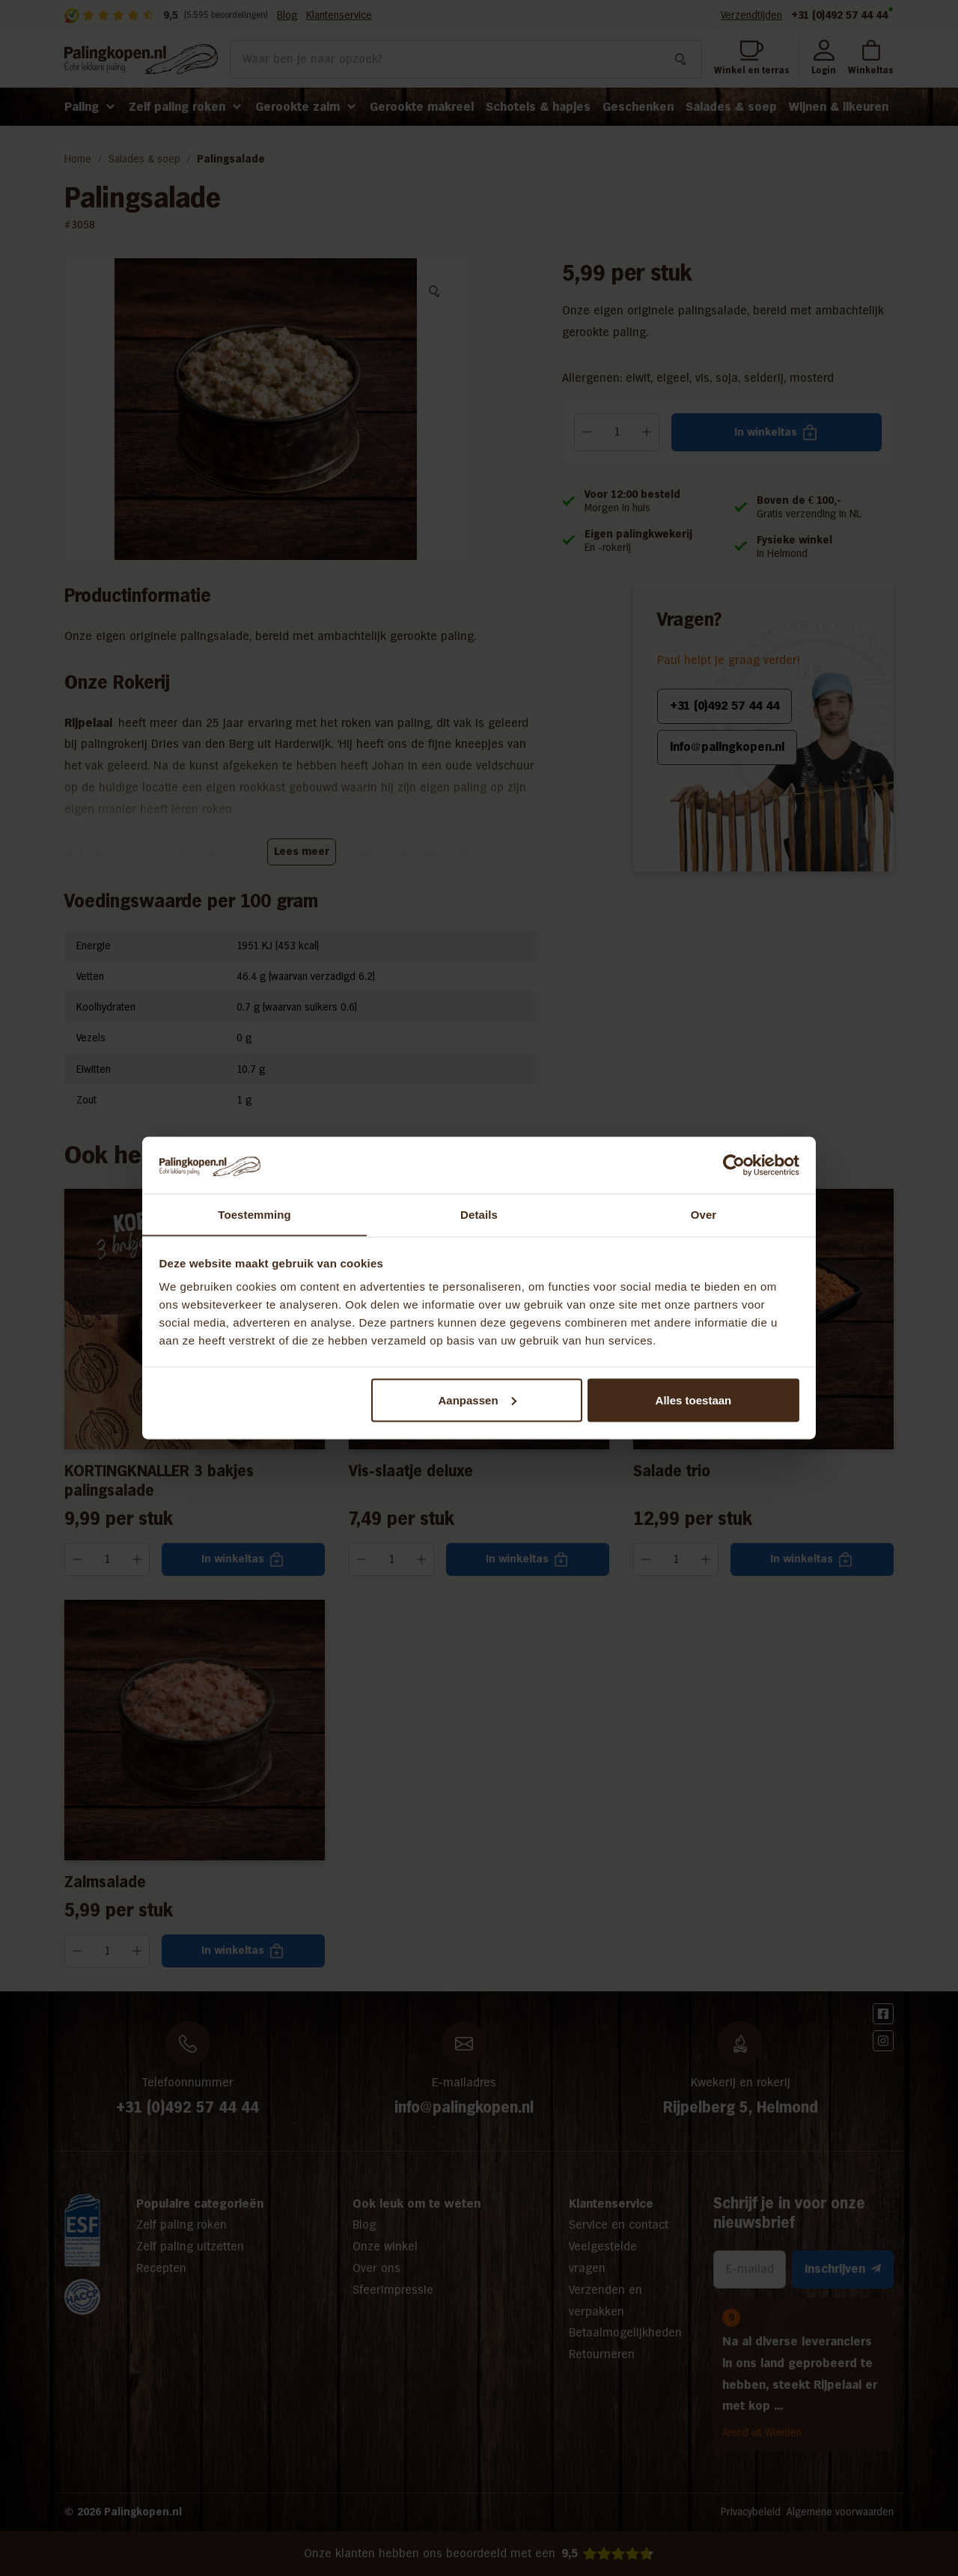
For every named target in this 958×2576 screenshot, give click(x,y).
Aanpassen (477, 1400)
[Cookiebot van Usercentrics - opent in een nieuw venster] (733, 1165)
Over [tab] (704, 1214)
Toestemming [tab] (254, 1214)
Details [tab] (479, 1214)
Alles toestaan (694, 1400)
